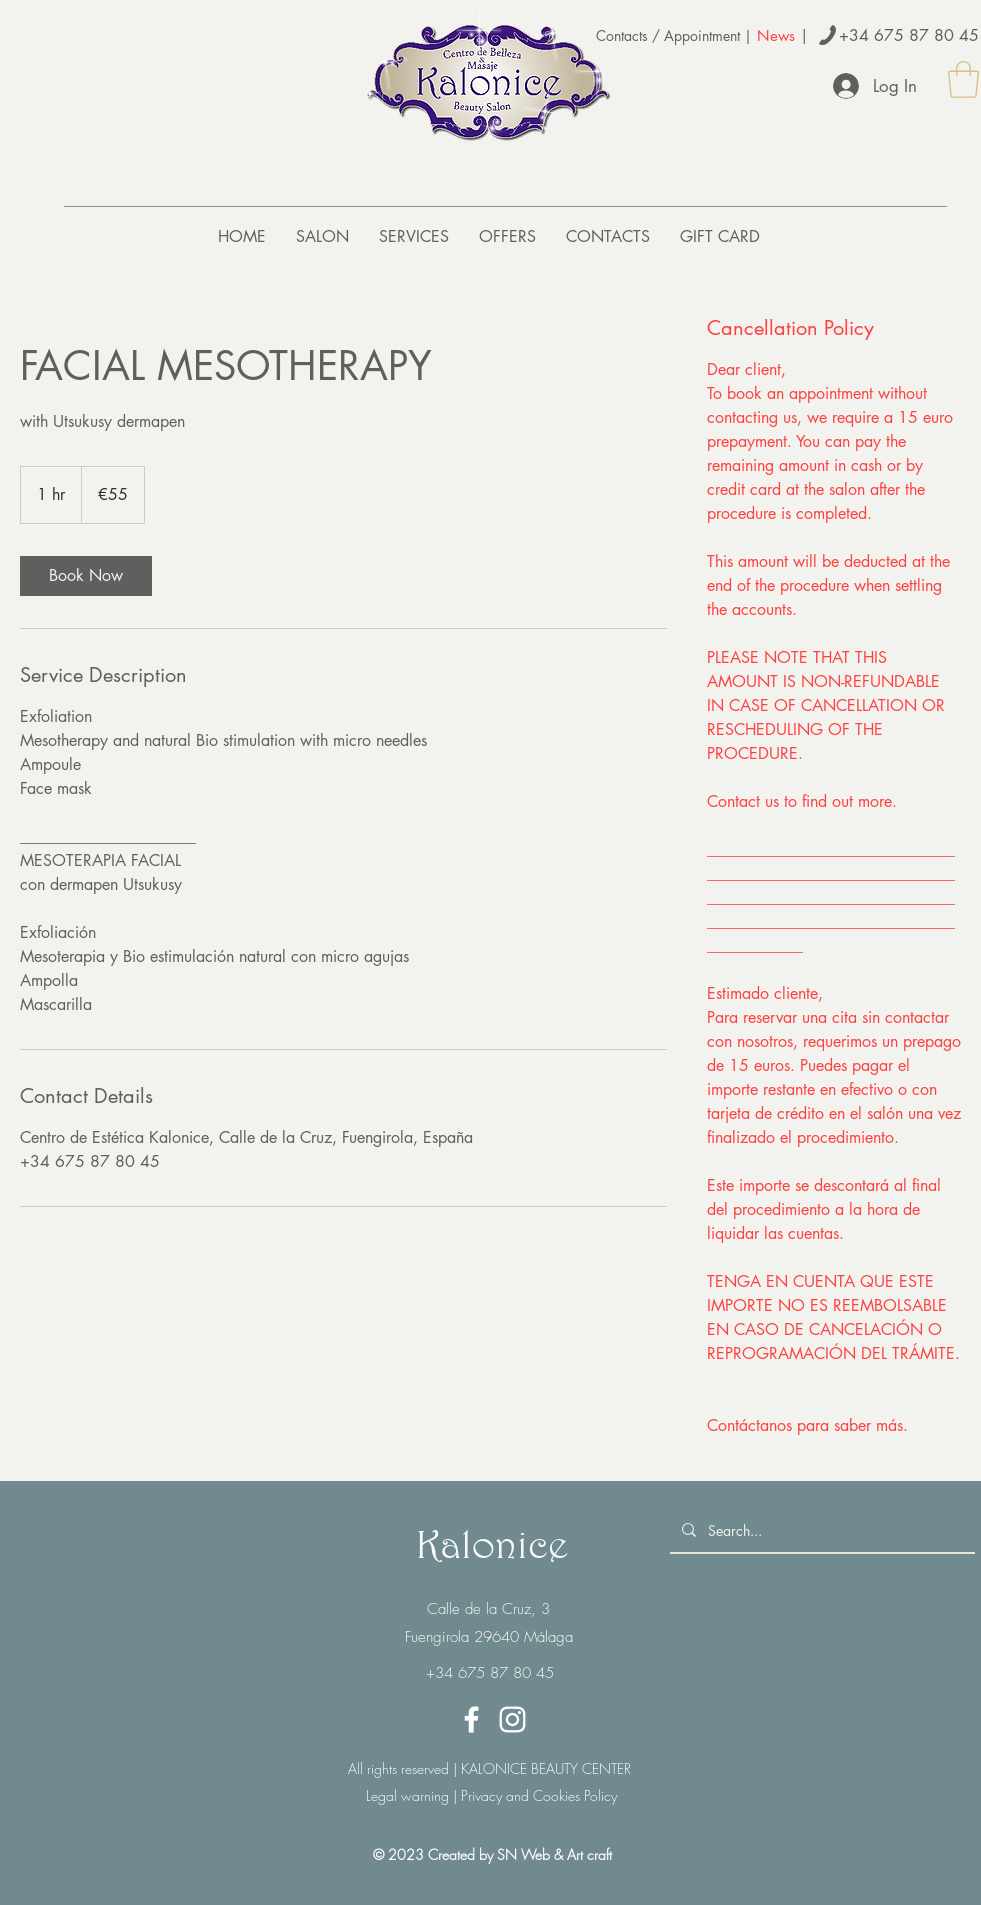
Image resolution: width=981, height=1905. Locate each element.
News (776, 35)
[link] (86, 576)
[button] (963, 79)
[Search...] (820, 1530)
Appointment (702, 35)
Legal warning (407, 1795)
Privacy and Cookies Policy (537, 1795)
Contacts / (630, 35)
